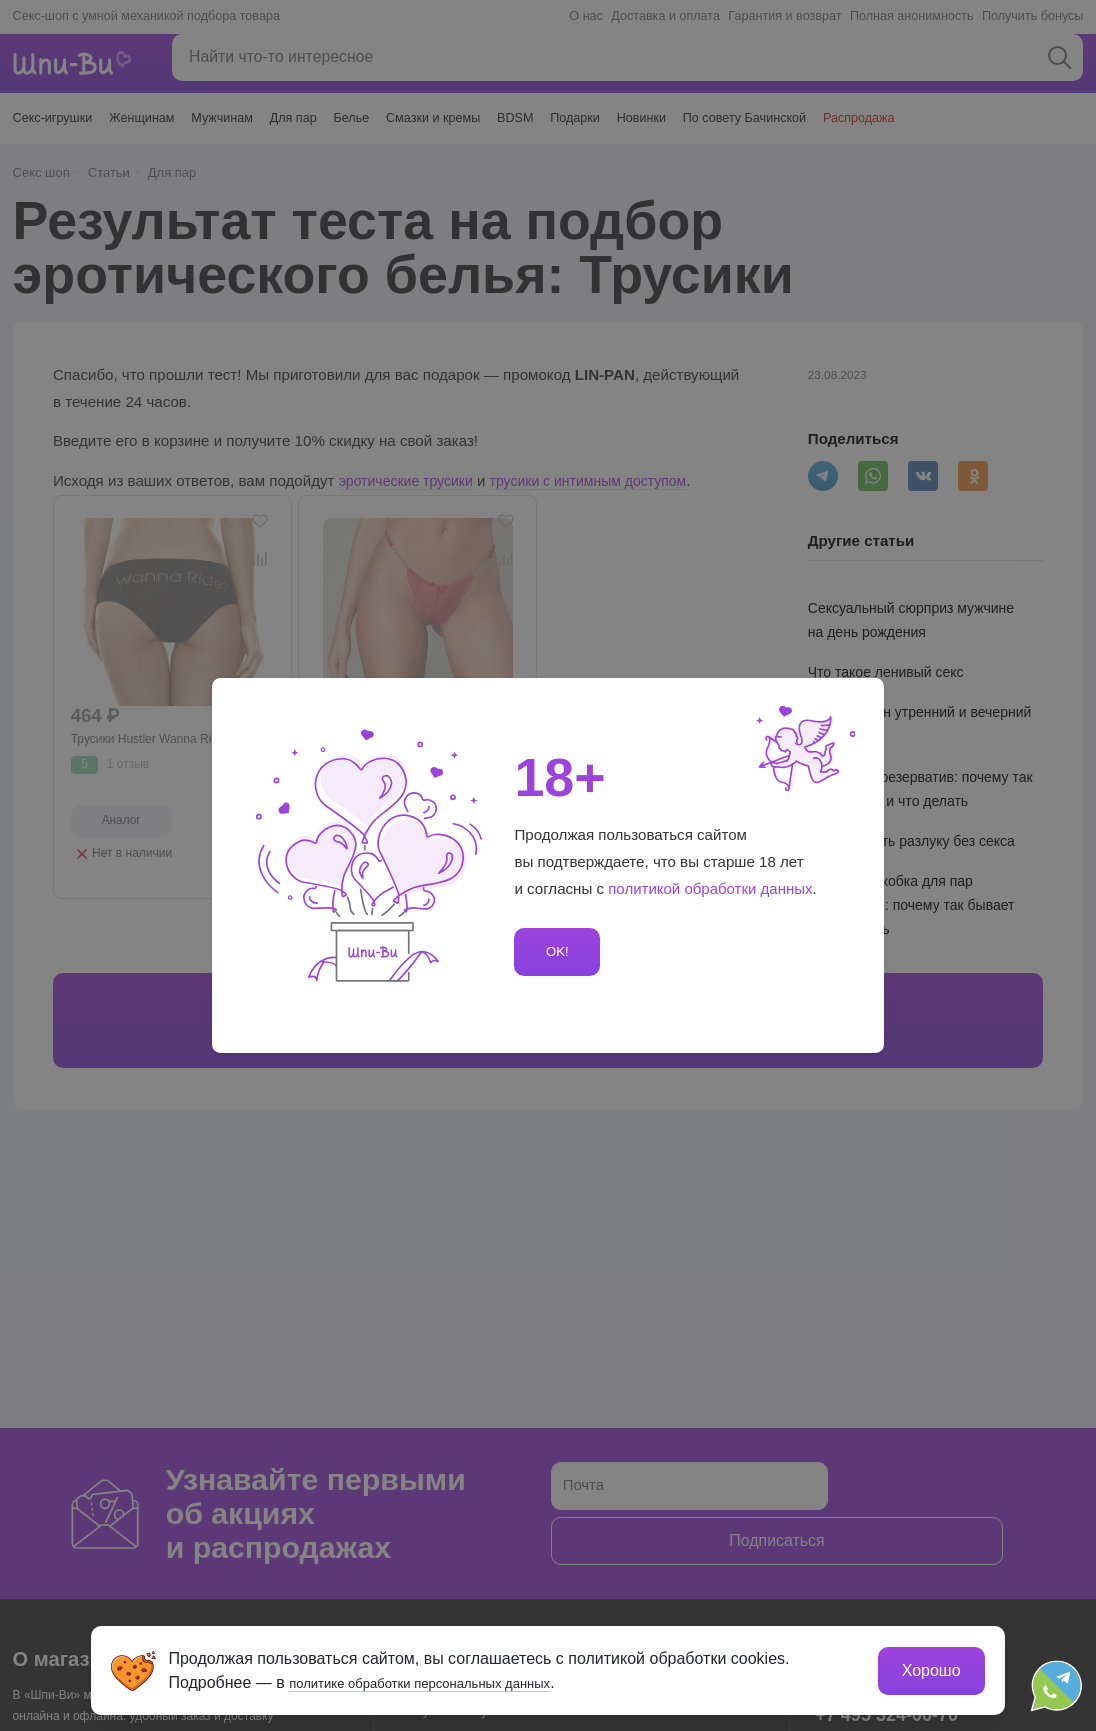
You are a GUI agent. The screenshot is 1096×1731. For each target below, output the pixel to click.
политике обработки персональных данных (453, 1678)
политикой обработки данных (711, 888)
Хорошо (927, 1666)
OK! (554, 951)
